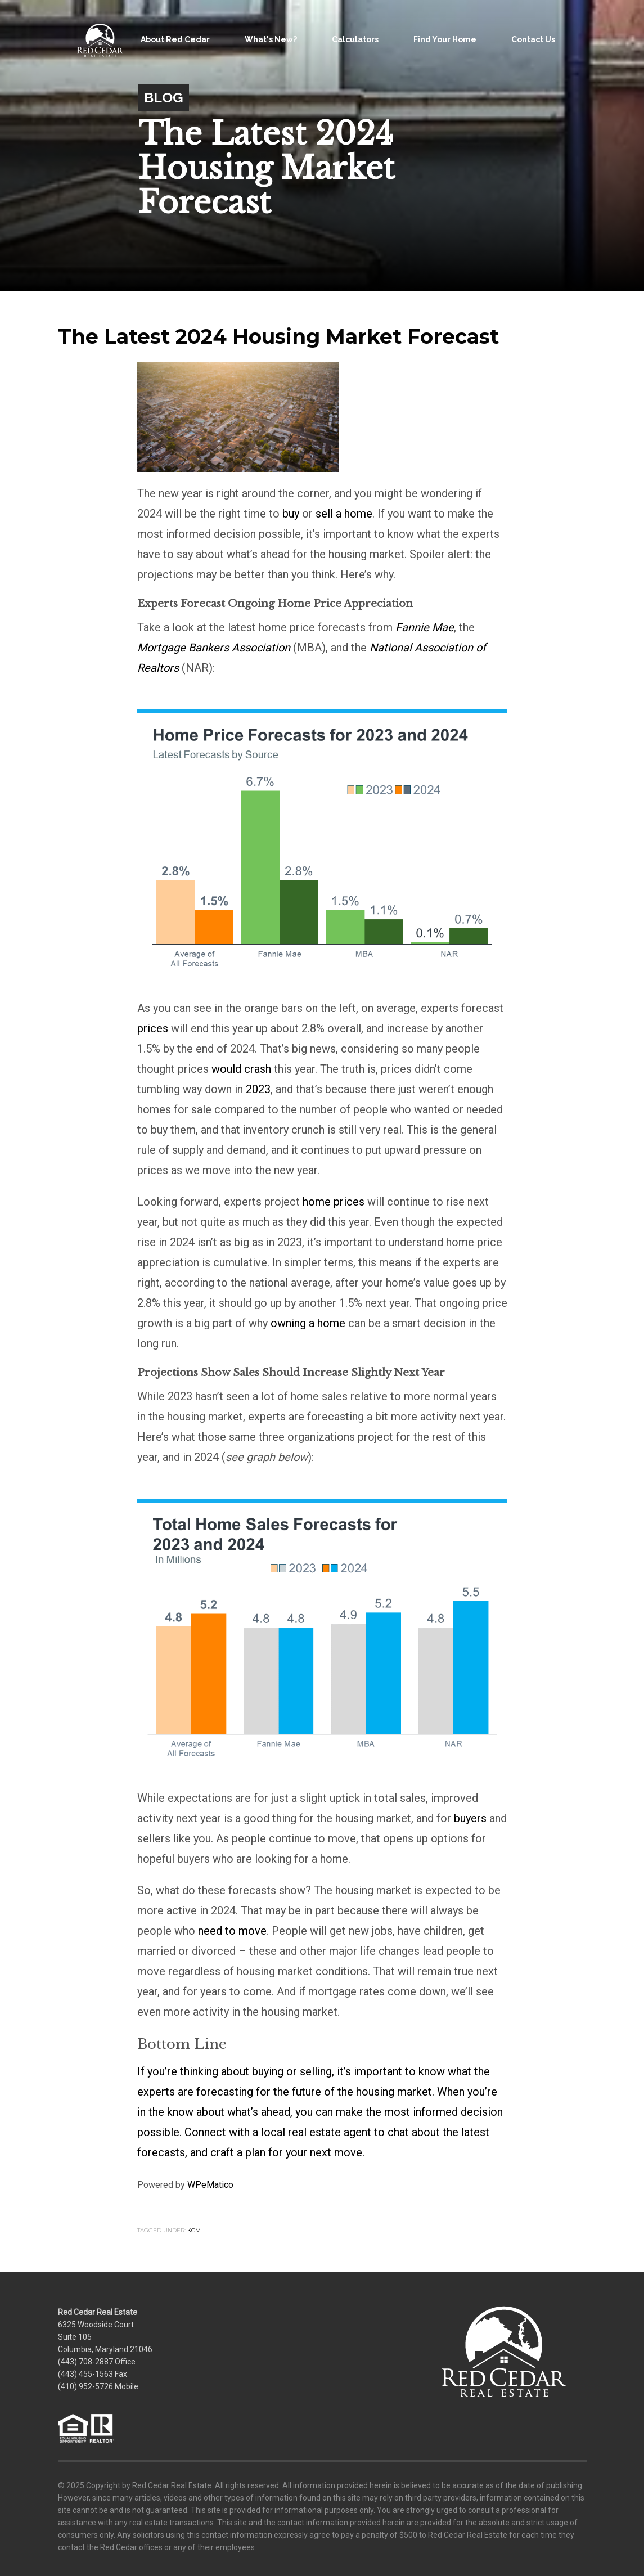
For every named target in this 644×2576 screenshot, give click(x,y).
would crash (241, 1069)
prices (152, 1028)
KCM (194, 2230)
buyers (470, 1818)
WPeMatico (210, 2184)
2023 (258, 1089)
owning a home (308, 1323)
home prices (333, 1201)
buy (290, 513)
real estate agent (329, 2132)
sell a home (344, 513)
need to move (232, 1930)
